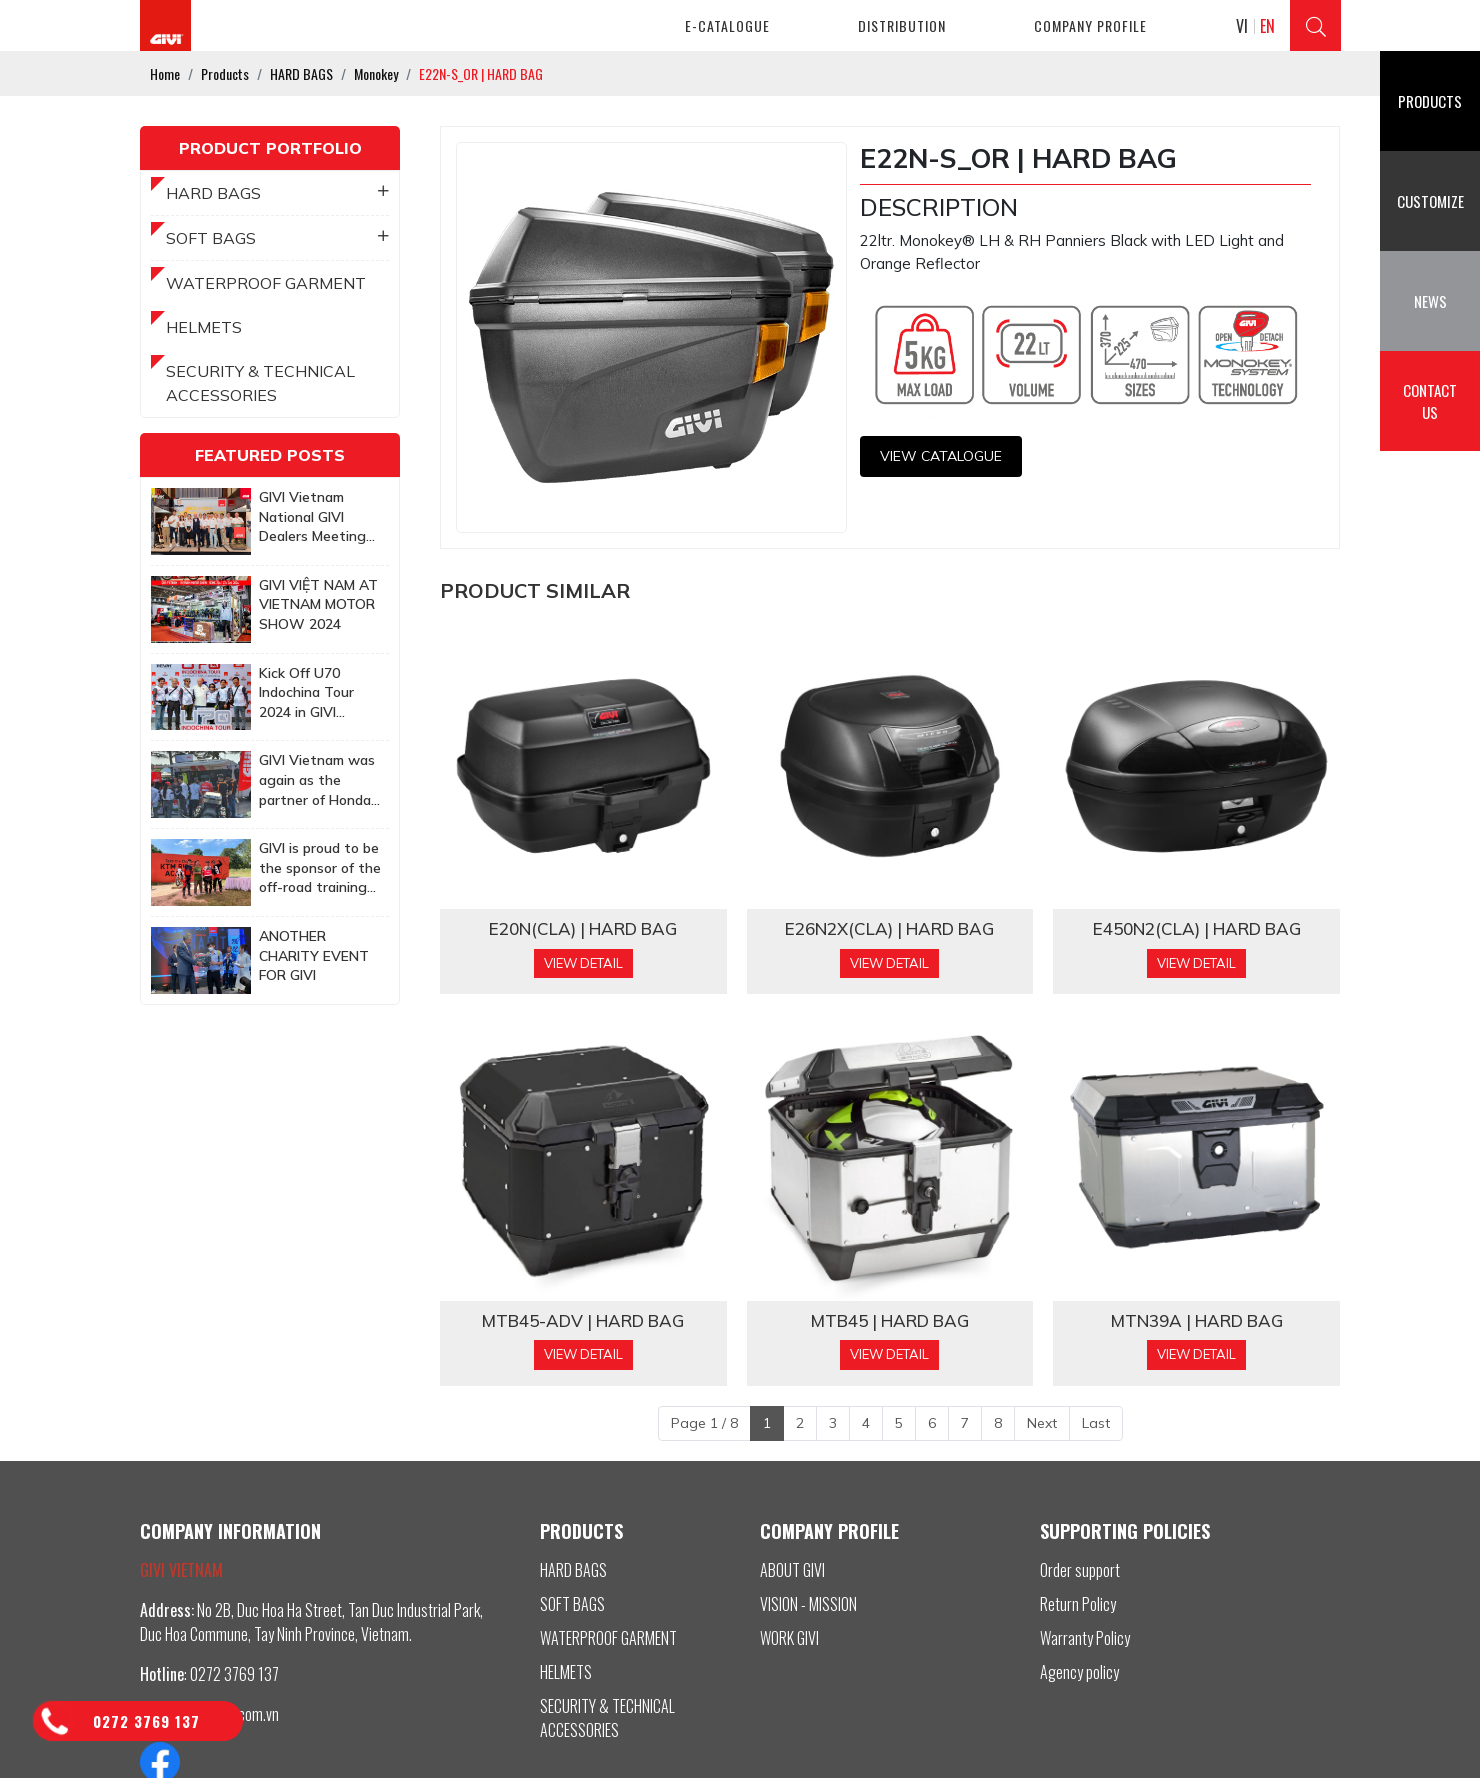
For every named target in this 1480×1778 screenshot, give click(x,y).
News (1430, 301)
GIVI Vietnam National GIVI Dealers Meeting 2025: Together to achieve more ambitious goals (319, 517)
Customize (1430, 201)
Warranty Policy (1085, 1638)
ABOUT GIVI (792, 1570)
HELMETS (204, 327)
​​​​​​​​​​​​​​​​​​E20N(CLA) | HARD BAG (583, 929)
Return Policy (1078, 1604)
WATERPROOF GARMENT (266, 283)
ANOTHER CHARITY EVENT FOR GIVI (314, 955)
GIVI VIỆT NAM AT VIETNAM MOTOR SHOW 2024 (318, 604)
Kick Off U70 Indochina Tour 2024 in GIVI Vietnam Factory (313, 693)
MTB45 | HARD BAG (890, 1321)
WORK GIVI (789, 1638)
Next (1042, 1423)
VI (1242, 26)
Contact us (1430, 401)
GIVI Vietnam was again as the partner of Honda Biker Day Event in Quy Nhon (319, 780)
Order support (1080, 1570)
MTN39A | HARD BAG (1197, 1321)
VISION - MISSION (808, 1604)
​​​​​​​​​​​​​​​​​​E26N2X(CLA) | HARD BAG (889, 929)
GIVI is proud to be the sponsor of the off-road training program (320, 868)
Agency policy (1079, 1672)
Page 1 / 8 (704, 1423)
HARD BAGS (277, 193)
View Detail (583, 963)
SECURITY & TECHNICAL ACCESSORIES (260, 383)
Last (1096, 1423)
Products (1430, 101)
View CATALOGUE (941, 456)
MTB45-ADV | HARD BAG (583, 1321)
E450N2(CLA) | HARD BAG (1197, 929)
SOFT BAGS (277, 238)
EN (1267, 26)
